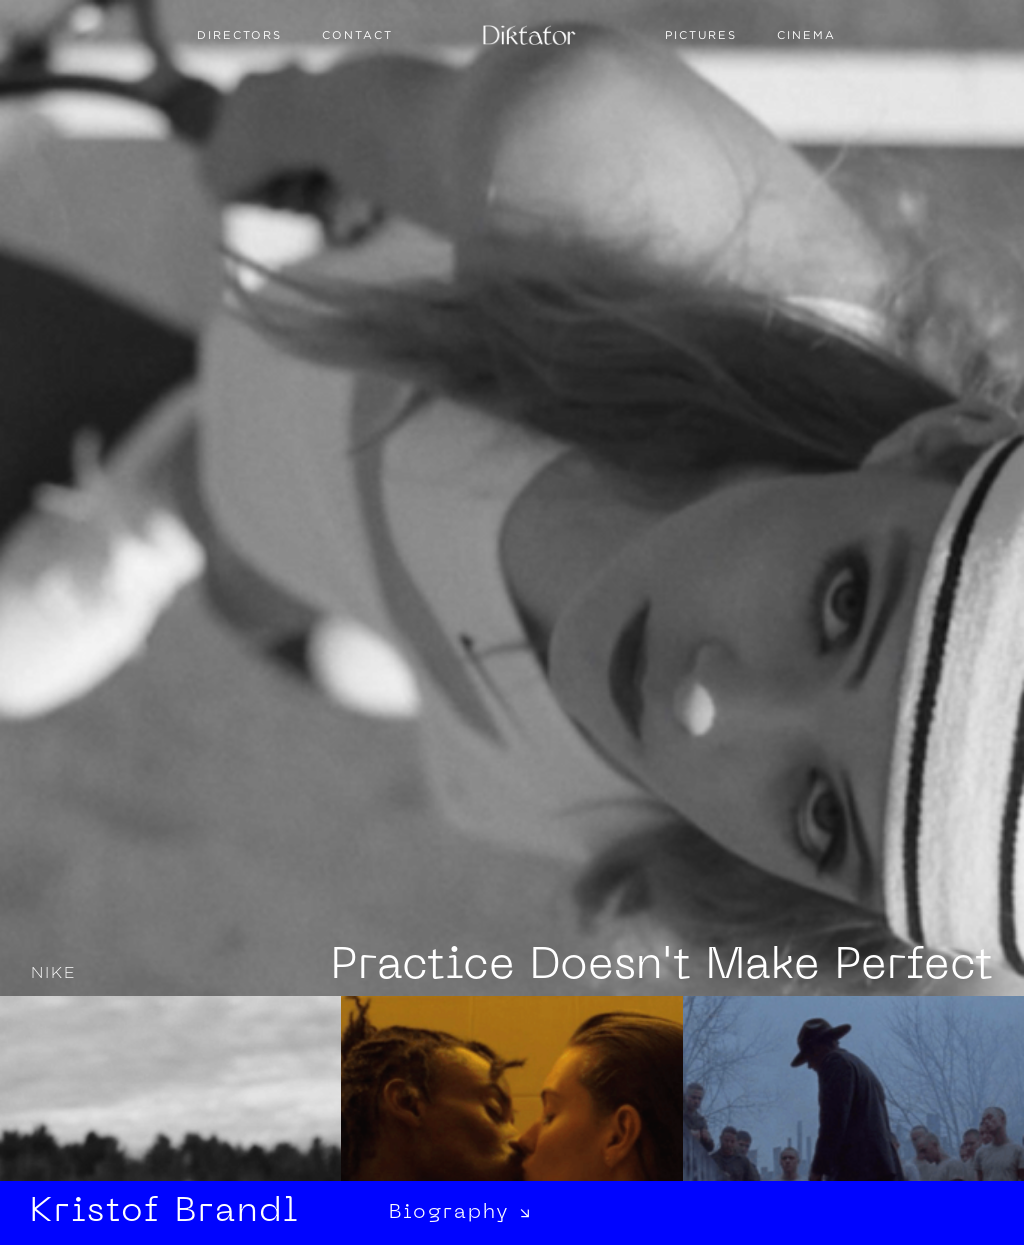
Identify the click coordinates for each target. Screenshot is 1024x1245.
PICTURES (701, 35)
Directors (239, 35)
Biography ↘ (461, 1213)
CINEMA (806, 35)
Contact (357, 35)
